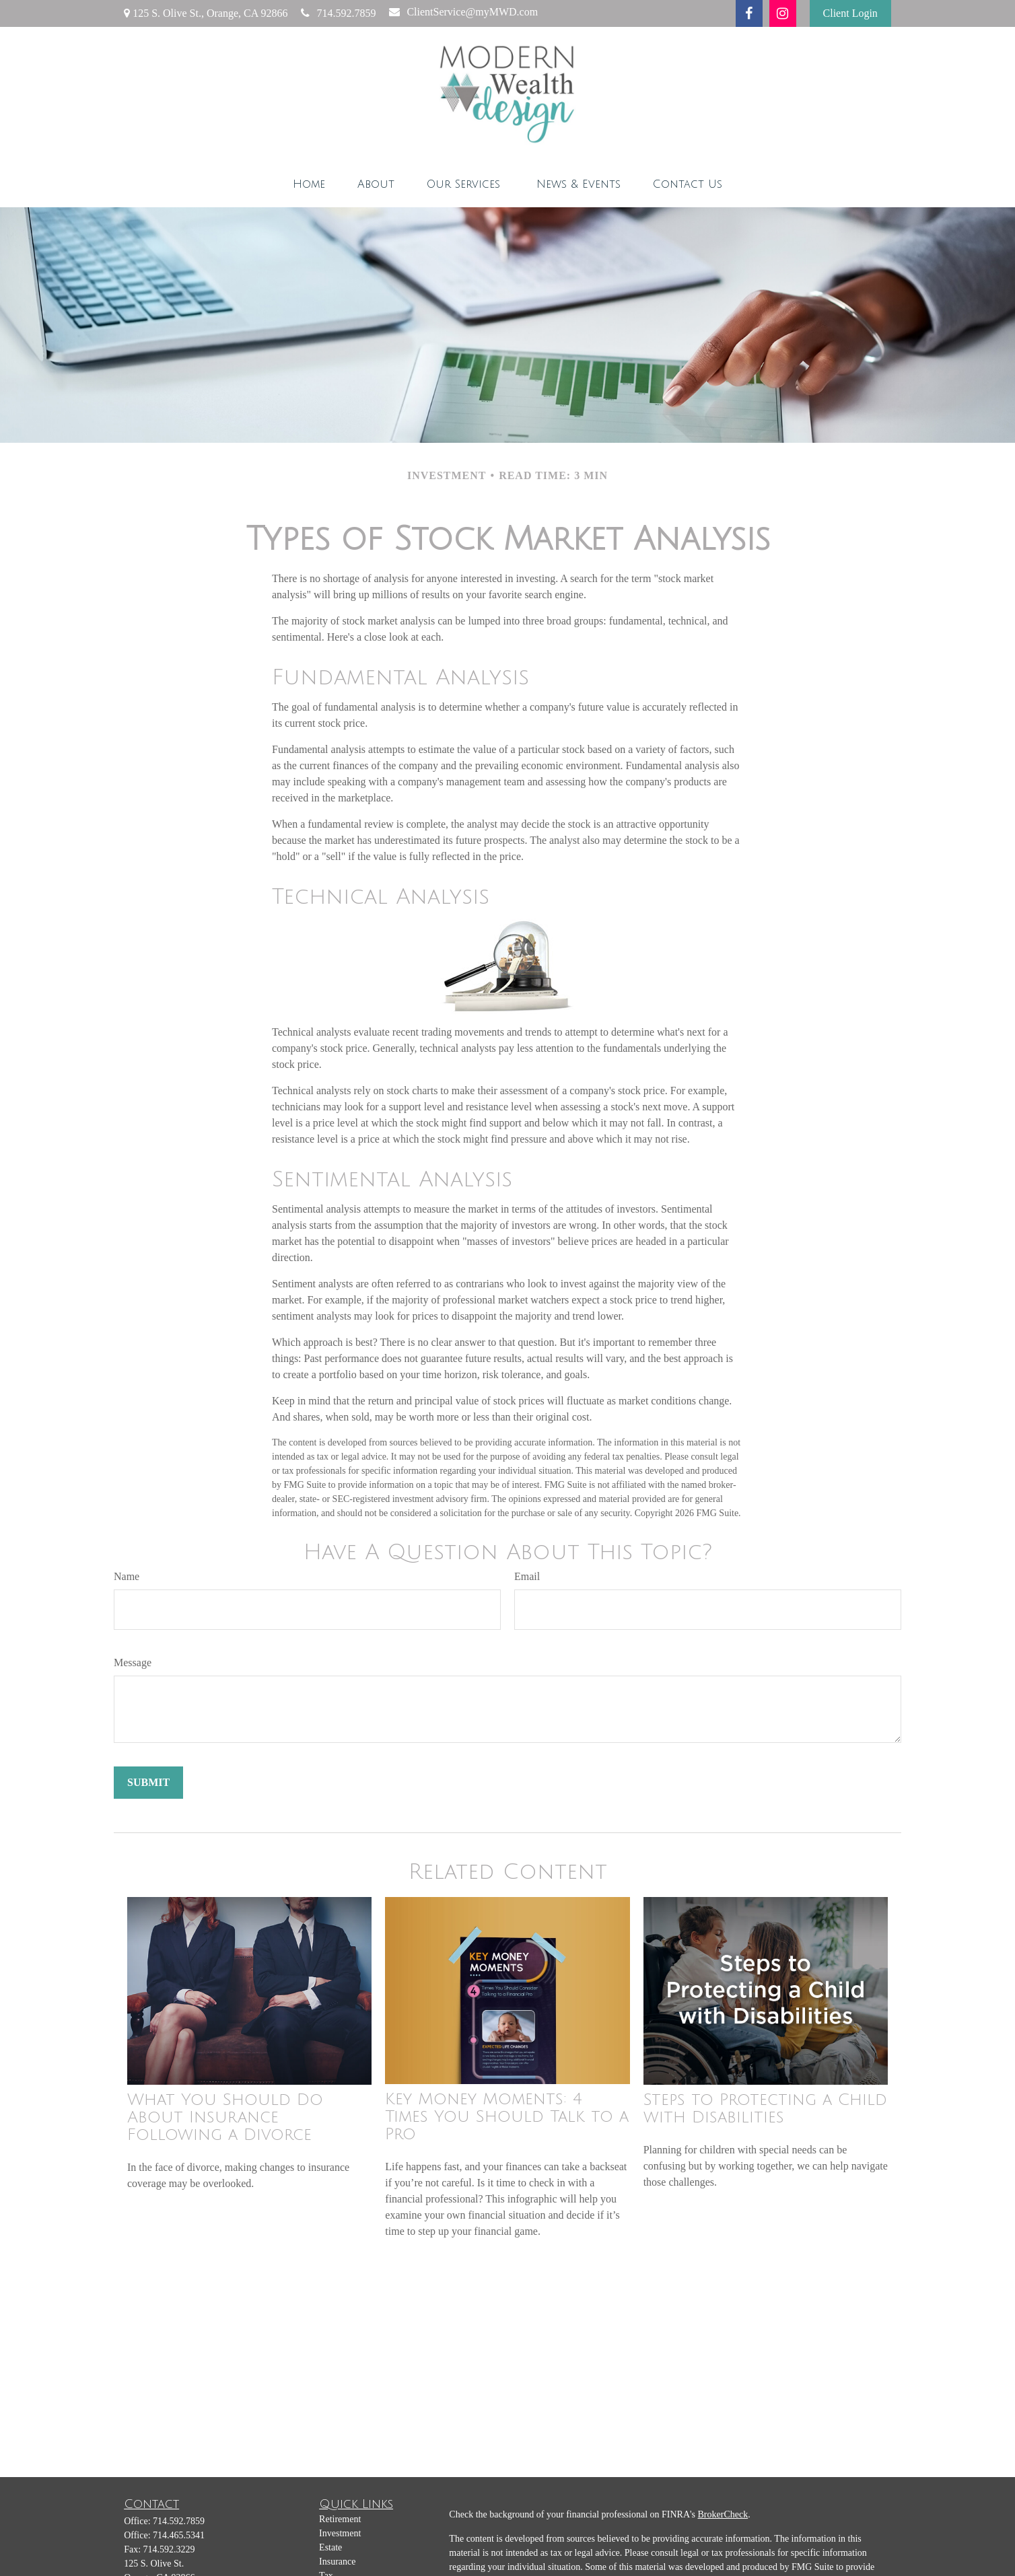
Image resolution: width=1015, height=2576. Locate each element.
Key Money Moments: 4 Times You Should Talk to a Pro (507, 2116)
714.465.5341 (179, 2535)
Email (527, 1576)
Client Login (850, 13)
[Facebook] (749, 13)
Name (126, 1576)
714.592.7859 (338, 13)
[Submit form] (148, 1782)
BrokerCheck (723, 2514)
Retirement (340, 2519)
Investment (340, 2533)
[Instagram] (782, 13)
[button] (309, 184)
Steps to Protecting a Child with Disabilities (765, 2108)
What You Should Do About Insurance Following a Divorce (225, 2117)
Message (132, 1662)
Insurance (337, 2561)
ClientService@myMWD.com (463, 11)
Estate (330, 2547)
